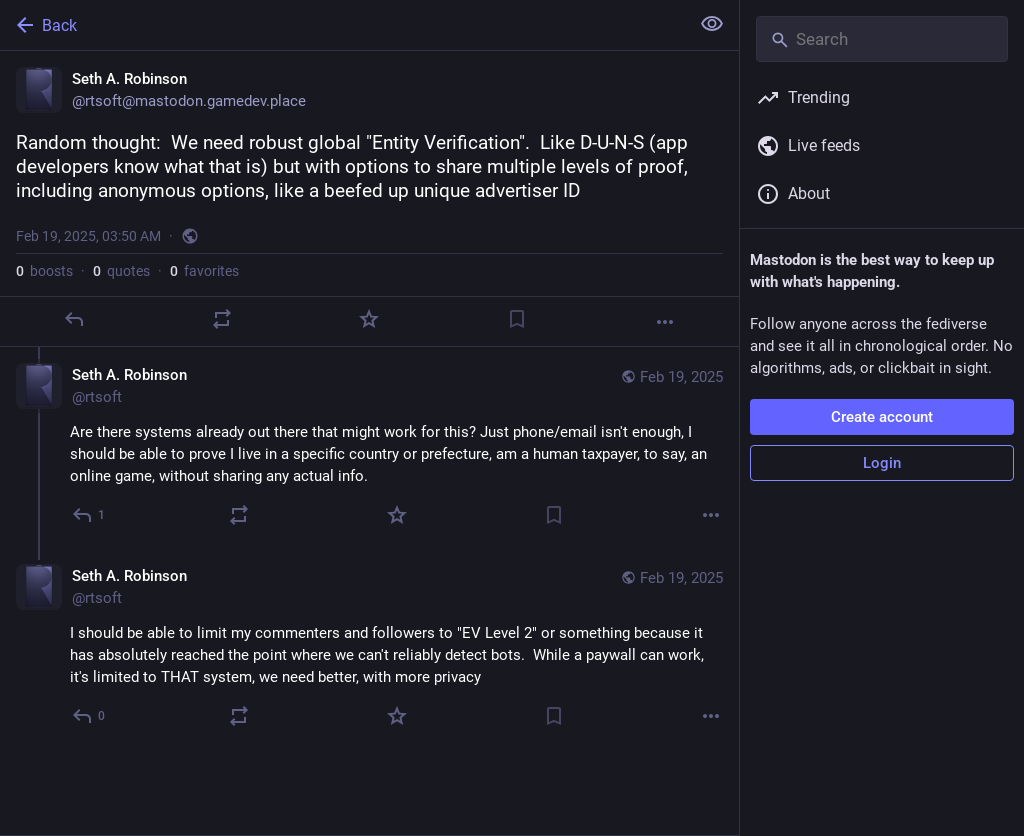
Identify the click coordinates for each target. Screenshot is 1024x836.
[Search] (882, 39)
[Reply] (74, 319)
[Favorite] (369, 319)
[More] (665, 322)
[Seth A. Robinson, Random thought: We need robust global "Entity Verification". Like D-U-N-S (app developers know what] (369, 199)
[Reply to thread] (89, 515)
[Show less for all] (712, 24)
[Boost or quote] (222, 319)
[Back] (342, 25)
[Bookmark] (517, 319)
